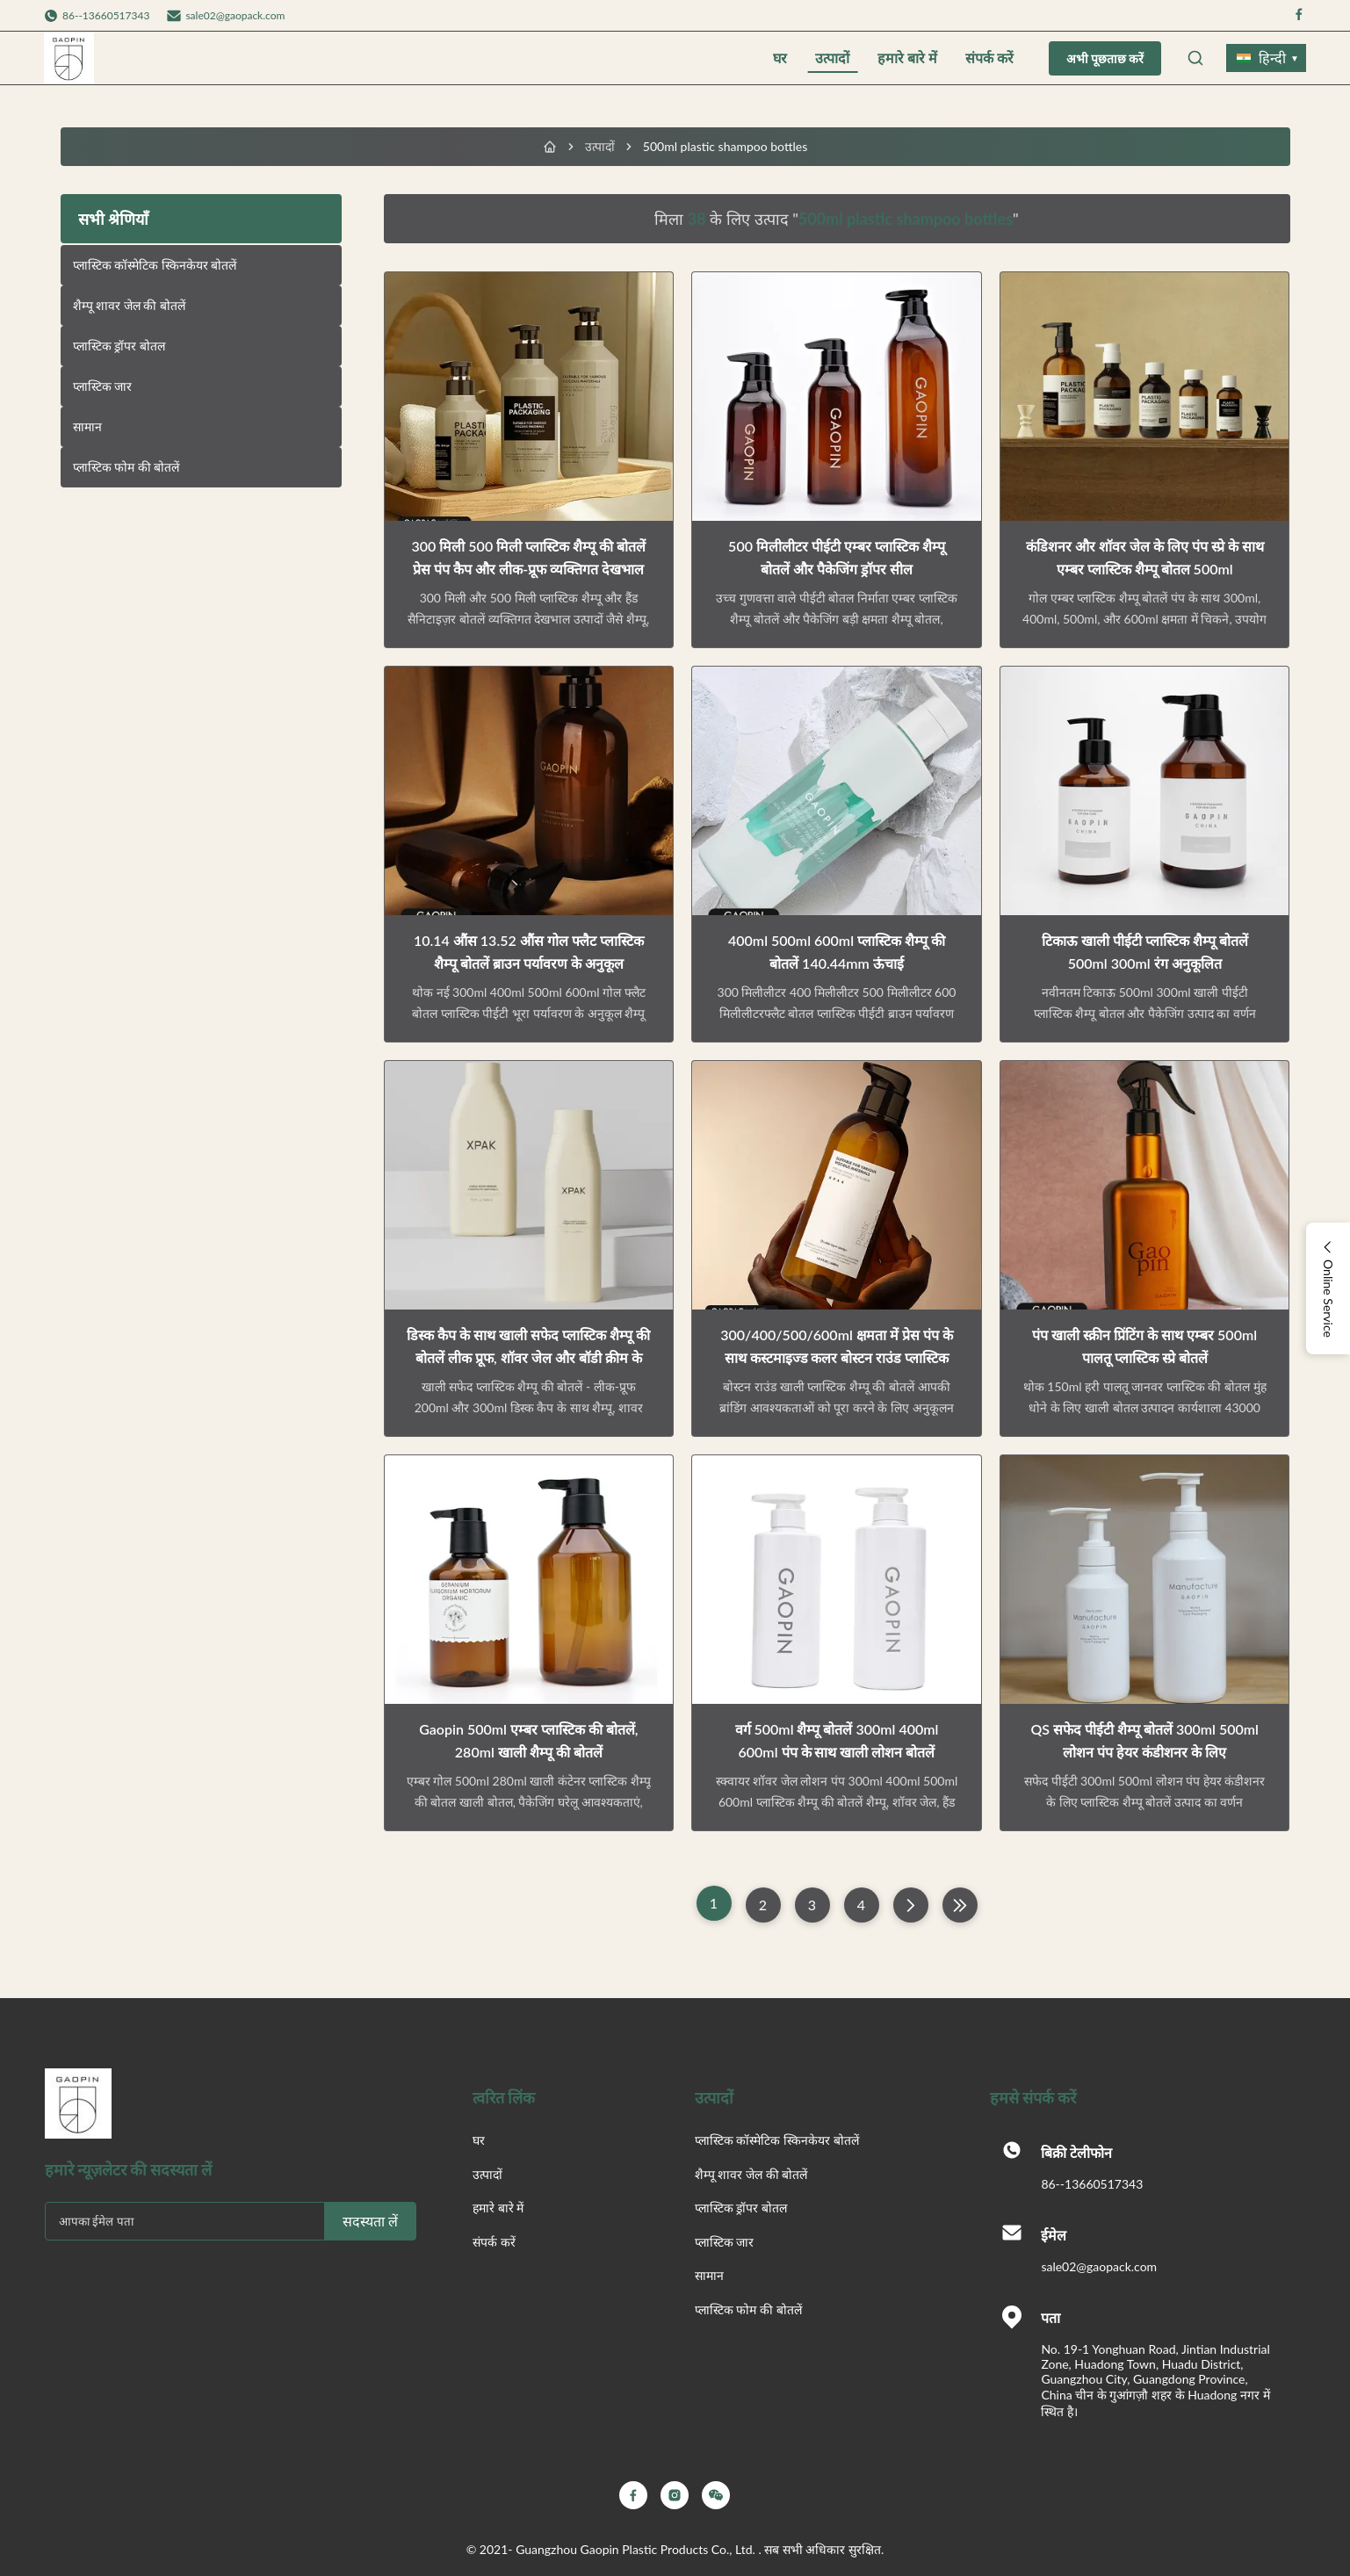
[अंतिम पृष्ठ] (960, 1905)
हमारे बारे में (907, 57)
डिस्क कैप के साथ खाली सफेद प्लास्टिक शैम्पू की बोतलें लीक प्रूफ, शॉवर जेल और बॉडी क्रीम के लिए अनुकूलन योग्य (528, 1357)
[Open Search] (1195, 58)
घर (780, 57)
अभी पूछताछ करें (1105, 59)
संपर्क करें (989, 57)
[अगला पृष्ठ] (910, 1905)
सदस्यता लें (370, 2221)
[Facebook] (633, 2495)
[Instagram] (675, 2495)
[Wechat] (716, 2495)
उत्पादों (832, 57)
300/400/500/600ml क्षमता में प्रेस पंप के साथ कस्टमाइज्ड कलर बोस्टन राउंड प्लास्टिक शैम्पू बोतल (836, 1357)
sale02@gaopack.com (235, 15)
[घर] (550, 147)
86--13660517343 (1092, 2183)
